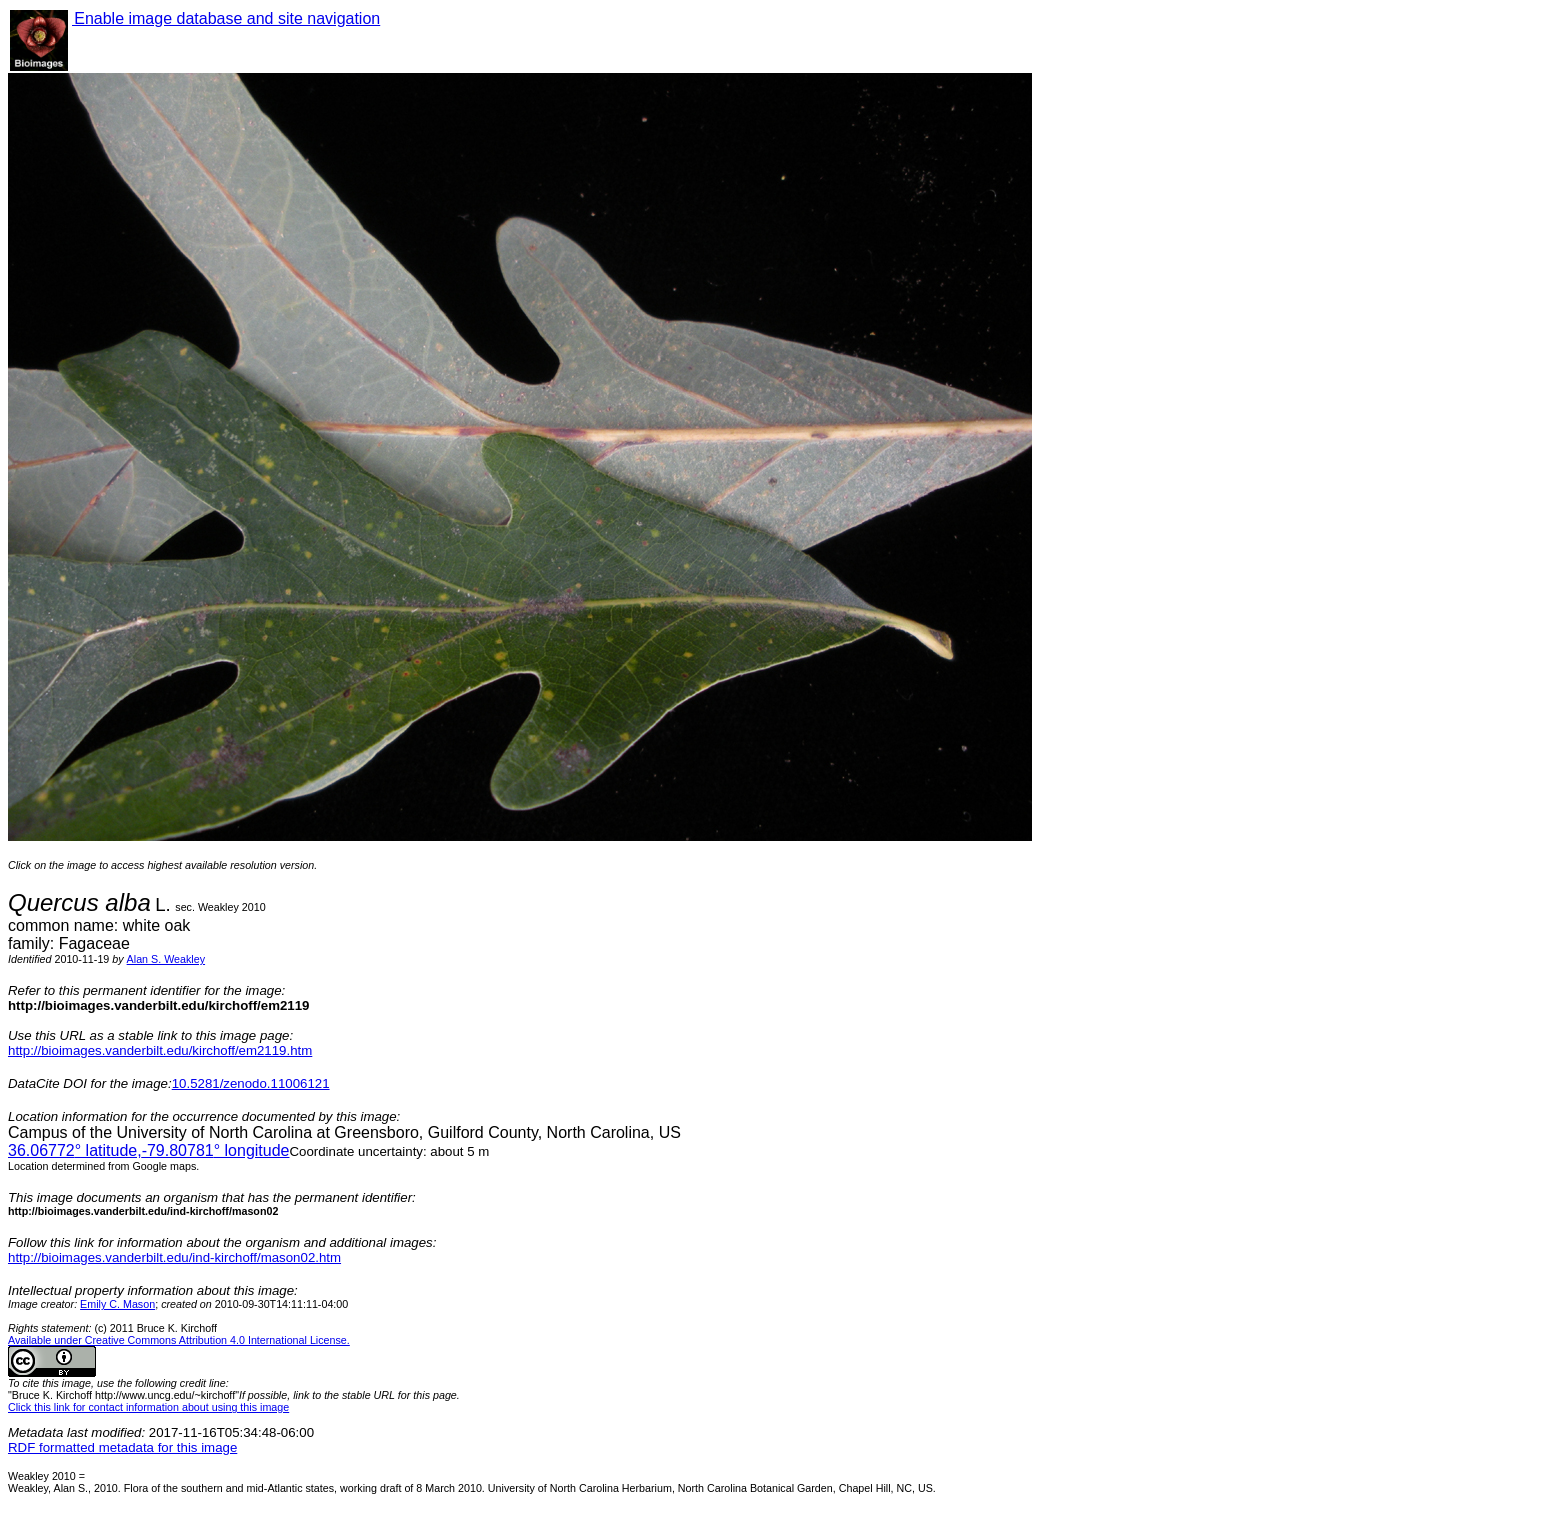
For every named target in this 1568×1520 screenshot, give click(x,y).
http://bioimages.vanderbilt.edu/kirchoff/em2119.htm (160, 1050)
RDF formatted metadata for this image (122, 1447)
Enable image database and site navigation (226, 18)
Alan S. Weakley (166, 959)
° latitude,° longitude (148, 1150)
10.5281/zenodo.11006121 (251, 1083)
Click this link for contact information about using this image (148, 1407)
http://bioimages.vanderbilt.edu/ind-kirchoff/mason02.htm (174, 1257)
